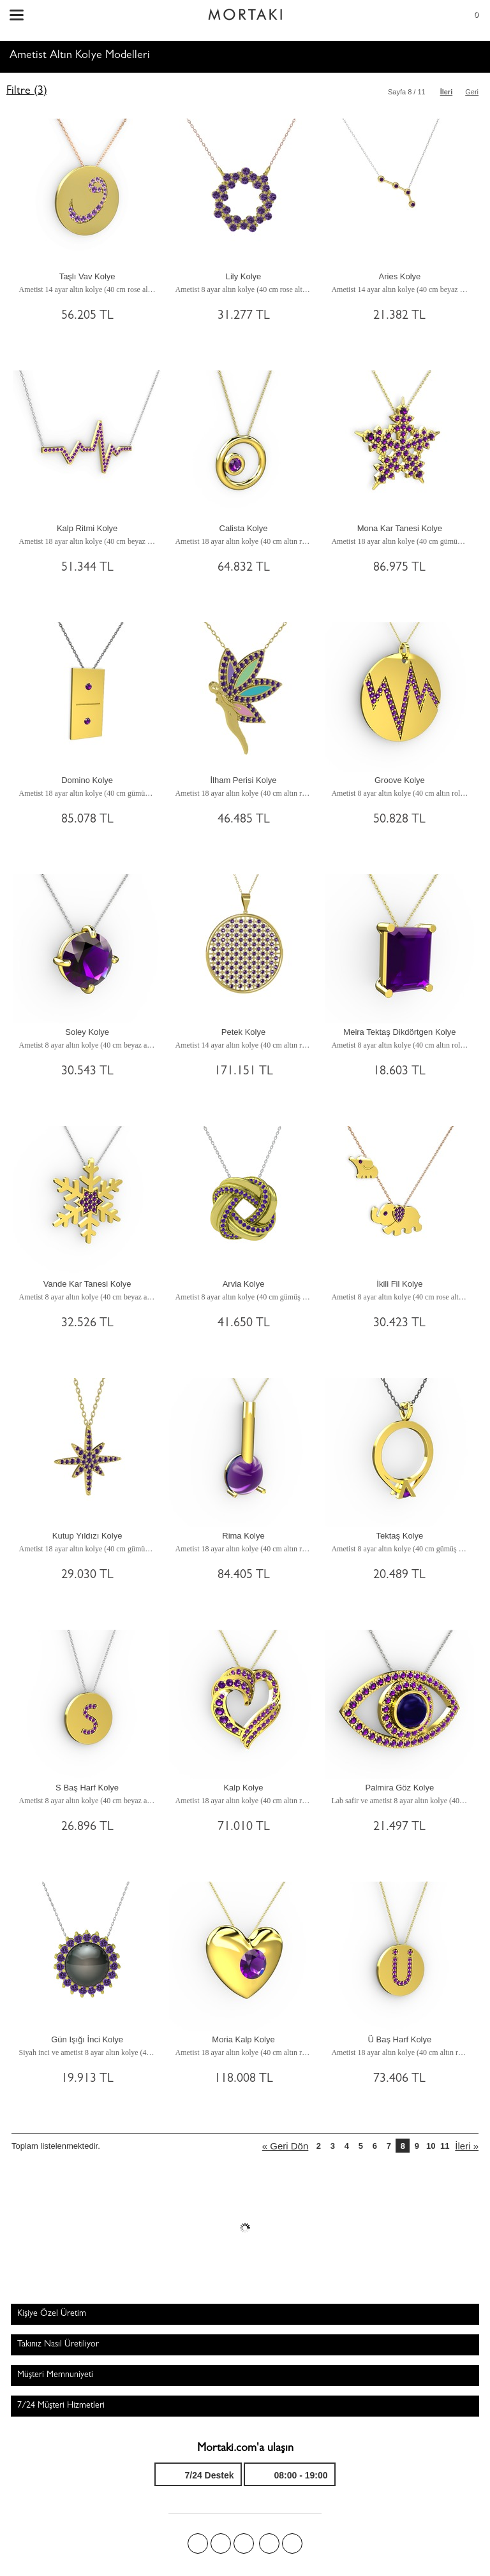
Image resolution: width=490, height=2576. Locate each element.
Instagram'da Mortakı (269, 2543)
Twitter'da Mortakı (221, 2543)
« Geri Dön (285, 2146)
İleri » (467, 2146)
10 (430, 2146)
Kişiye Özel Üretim (51, 2313)
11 (444, 2146)
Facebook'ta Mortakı (198, 2543)
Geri (472, 92)
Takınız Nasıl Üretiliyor (58, 2344)
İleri (446, 92)
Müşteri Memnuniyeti (55, 2375)
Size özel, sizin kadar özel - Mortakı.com (245, 11)
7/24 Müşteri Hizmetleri (61, 2405)
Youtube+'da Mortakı (292, 2543)
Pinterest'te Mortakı (244, 2543)
